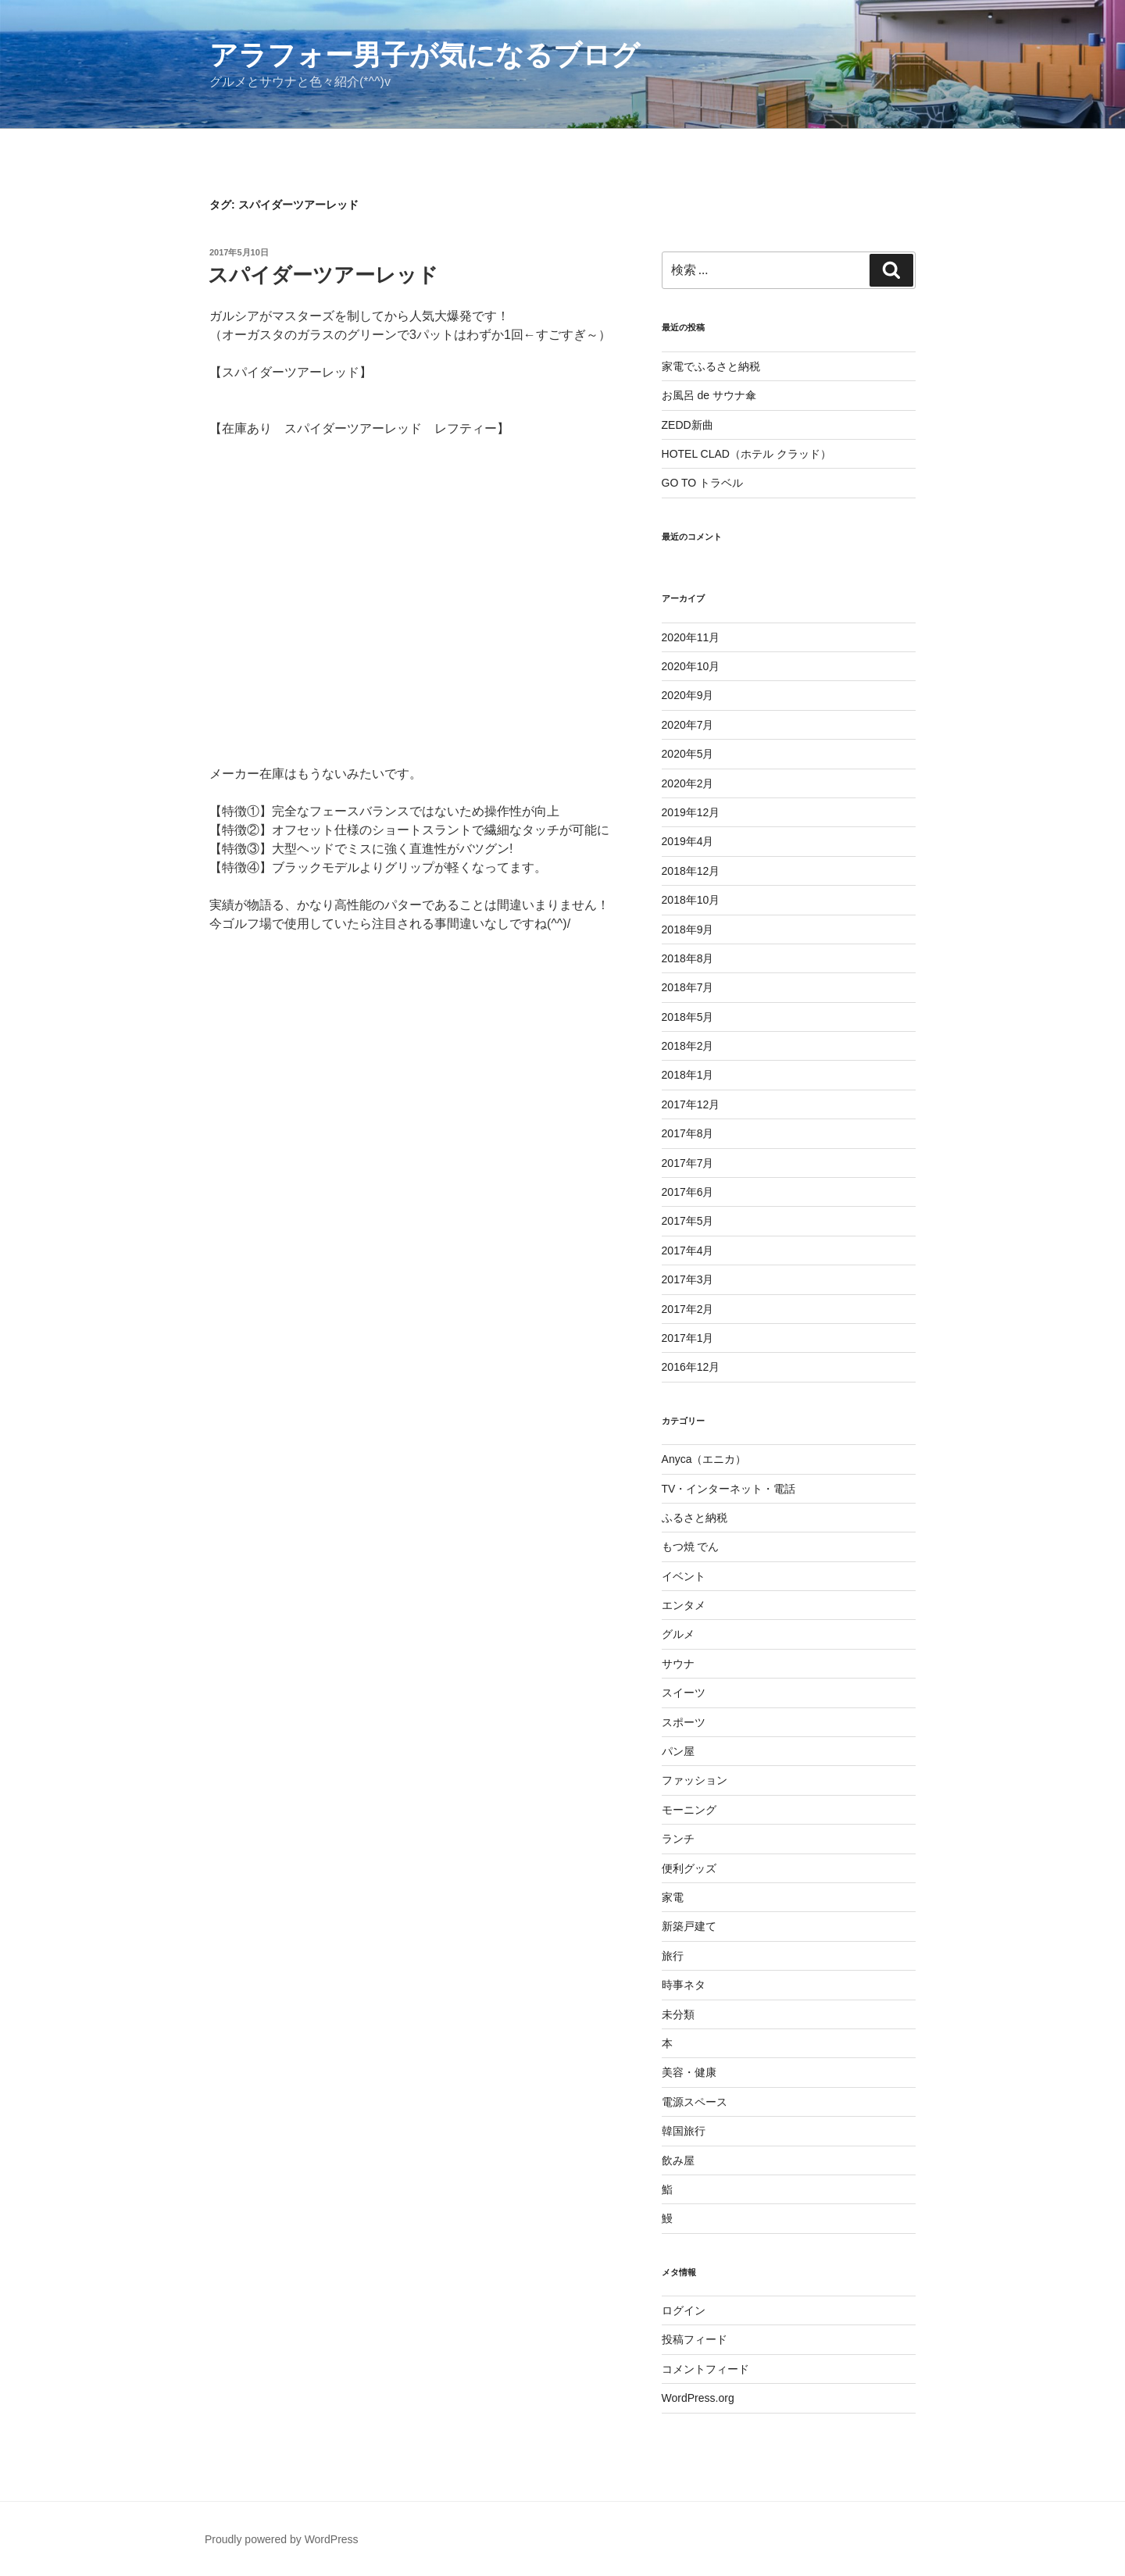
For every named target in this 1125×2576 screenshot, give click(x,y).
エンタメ (683, 1605)
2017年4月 (688, 1250)
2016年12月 (691, 1367)
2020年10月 (691, 666)
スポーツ (683, 1722)
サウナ (678, 1663)
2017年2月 (688, 1309)
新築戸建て (689, 1926)
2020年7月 (688, 725)
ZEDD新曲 (687, 425)
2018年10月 (691, 900)
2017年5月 (688, 1221)
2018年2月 (688, 1046)
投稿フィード (694, 2339)
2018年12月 (691, 871)
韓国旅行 (683, 2131)
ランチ (678, 1838)
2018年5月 (688, 1017)
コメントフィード (705, 2369)
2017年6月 (688, 1192)
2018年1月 (688, 1075)
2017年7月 (688, 1163)
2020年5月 (688, 753)
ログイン (683, 2310)
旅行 (673, 1956)
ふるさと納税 (694, 1517)
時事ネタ (683, 1984)
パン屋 (678, 1751)
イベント (683, 1576)
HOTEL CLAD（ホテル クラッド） (746, 454)
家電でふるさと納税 (711, 366)
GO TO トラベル (703, 482)
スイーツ (683, 1692)
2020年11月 (691, 637)
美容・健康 (689, 2072)
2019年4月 (688, 841)
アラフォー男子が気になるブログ (424, 55)
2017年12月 (691, 1104)
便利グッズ (689, 1868)
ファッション (694, 1780)
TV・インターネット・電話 (729, 1488)
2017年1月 (688, 1338)
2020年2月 (688, 783)
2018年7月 (688, 987)
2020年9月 (688, 695)
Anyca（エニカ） (704, 1459)
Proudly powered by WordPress (282, 2539)
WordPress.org (698, 2398)
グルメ (678, 1634)
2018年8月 (688, 958)
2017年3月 (688, 1279)
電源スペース (694, 2102)
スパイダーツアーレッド (323, 275)
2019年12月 (691, 812)
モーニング (689, 1810)
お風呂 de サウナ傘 (709, 395)
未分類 (678, 2014)
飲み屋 (678, 2160)
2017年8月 (688, 1133)
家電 (673, 1897)
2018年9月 (688, 929)
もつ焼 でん (691, 1546)
